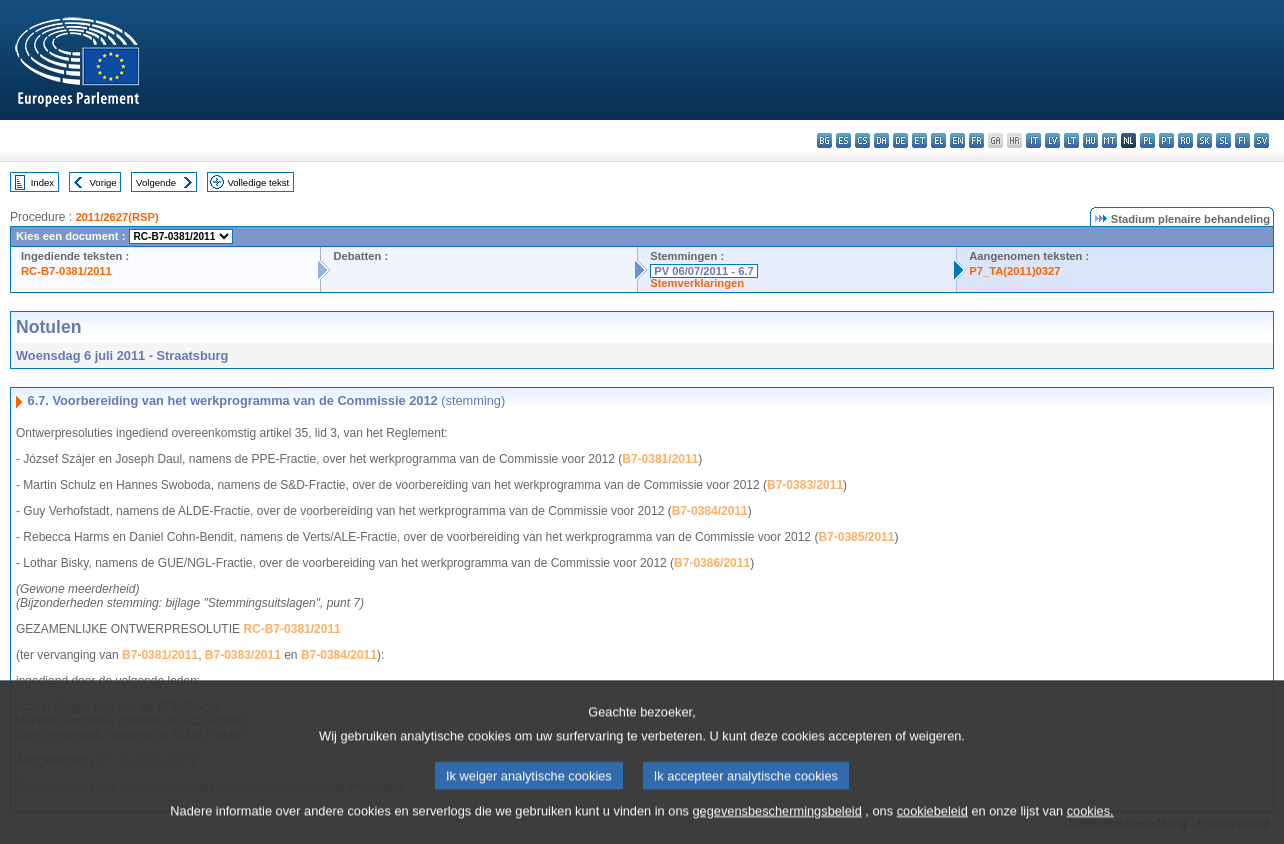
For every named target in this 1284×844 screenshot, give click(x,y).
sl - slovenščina (1223, 140)
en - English (957, 140)
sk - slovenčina (1204, 140)
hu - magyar (1090, 140)
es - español (843, 140)
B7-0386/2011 (712, 563)
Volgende (156, 182)
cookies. (1090, 826)
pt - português (1166, 140)
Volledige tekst (258, 182)
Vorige (103, 182)
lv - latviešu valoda (1052, 140)
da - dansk (881, 140)
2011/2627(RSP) (116, 217)
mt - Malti (1109, 140)
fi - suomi (1242, 140)
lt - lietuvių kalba (1071, 140)
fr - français (976, 140)
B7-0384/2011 (710, 511)
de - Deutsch (900, 140)
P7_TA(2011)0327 (1014, 271)
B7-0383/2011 (805, 485)
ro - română (1185, 140)
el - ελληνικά (938, 140)
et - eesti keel (919, 140)
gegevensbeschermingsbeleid (776, 826)
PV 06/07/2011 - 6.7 (704, 271)
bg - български (824, 140)
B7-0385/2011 (856, 537)
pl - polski (1147, 140)
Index (42, 182)
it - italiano (1033, 140)
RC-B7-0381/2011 (66, 271)
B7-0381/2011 (660, 459)
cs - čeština (862, 140)
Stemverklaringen (697, 283)
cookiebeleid (932, 826)
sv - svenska (1261, 140)
